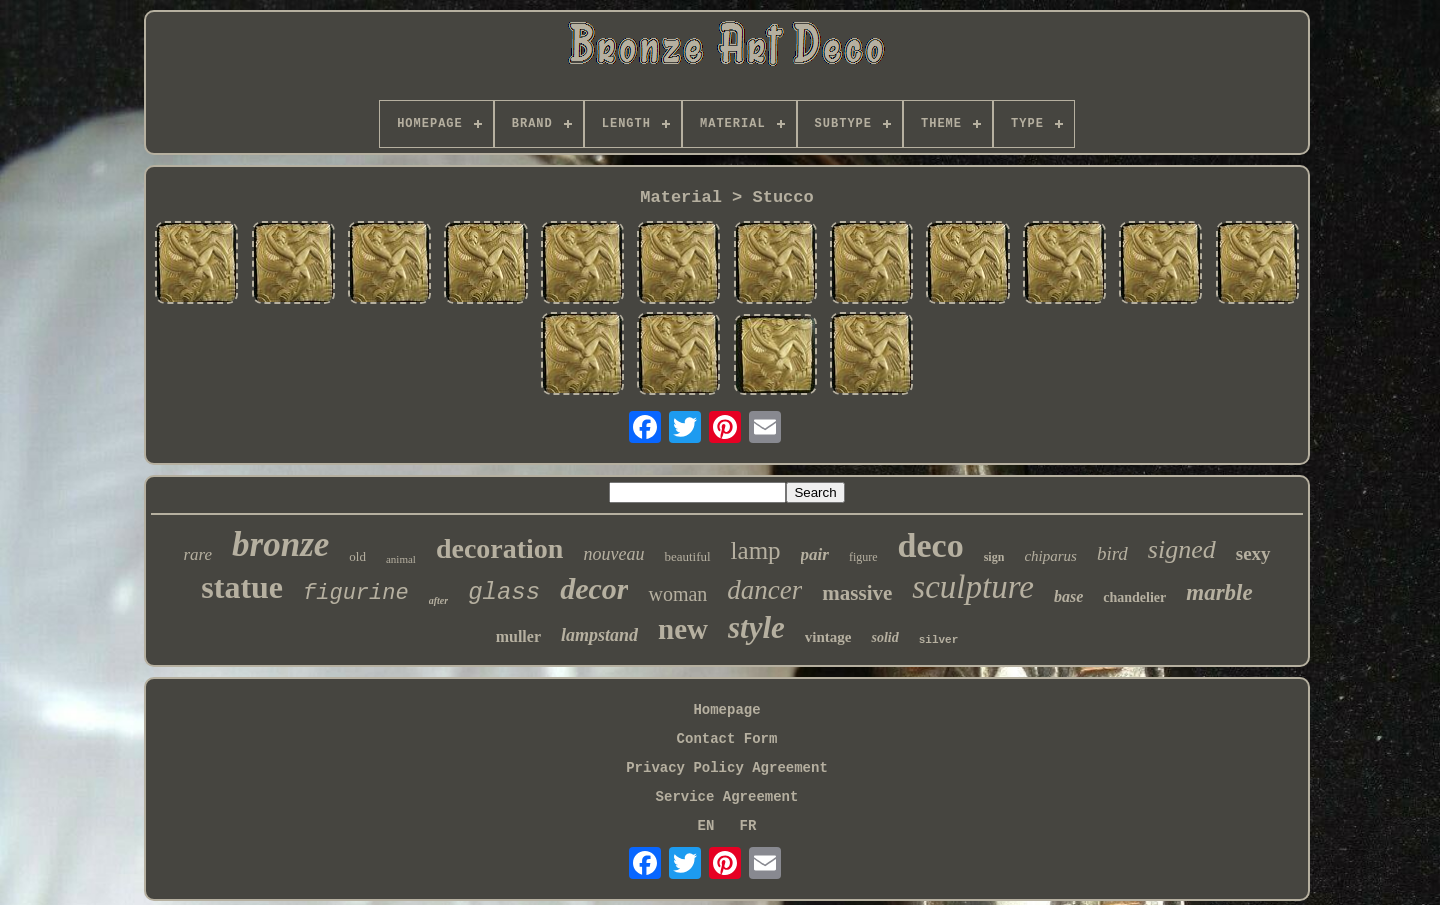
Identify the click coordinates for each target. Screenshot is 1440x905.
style (756, 627)
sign (994, 557)
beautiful (687, 556)
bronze (280, 544)
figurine (356, 593)
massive (857, 593)
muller (518, 636)
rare (197, 554)
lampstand (599, 635)
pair (815, 554)
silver (939, 640)
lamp (756, 550)
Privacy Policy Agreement (727, 768)
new (683, 629)
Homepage (726, 710)
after (438, 600)
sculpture (973, 587)
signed (1182, 549)
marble (1219, 592)
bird (1112, 553)
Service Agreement (727, 797)
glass (504, 592)
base (1068, 596)
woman (677, 594)
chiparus (1050, 556)
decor (594, 588)
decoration (500, 548)
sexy (1253, 553)
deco (931, 545)
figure (863, 557)
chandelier (1134, 597)
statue (242, 587)
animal (401, 559)
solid (884, 637)
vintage (828, 637)
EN (706, 826)
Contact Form (727, 739)
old (357, 556)
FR (748, 826)
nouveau (613, 554)
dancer (764, 590)
